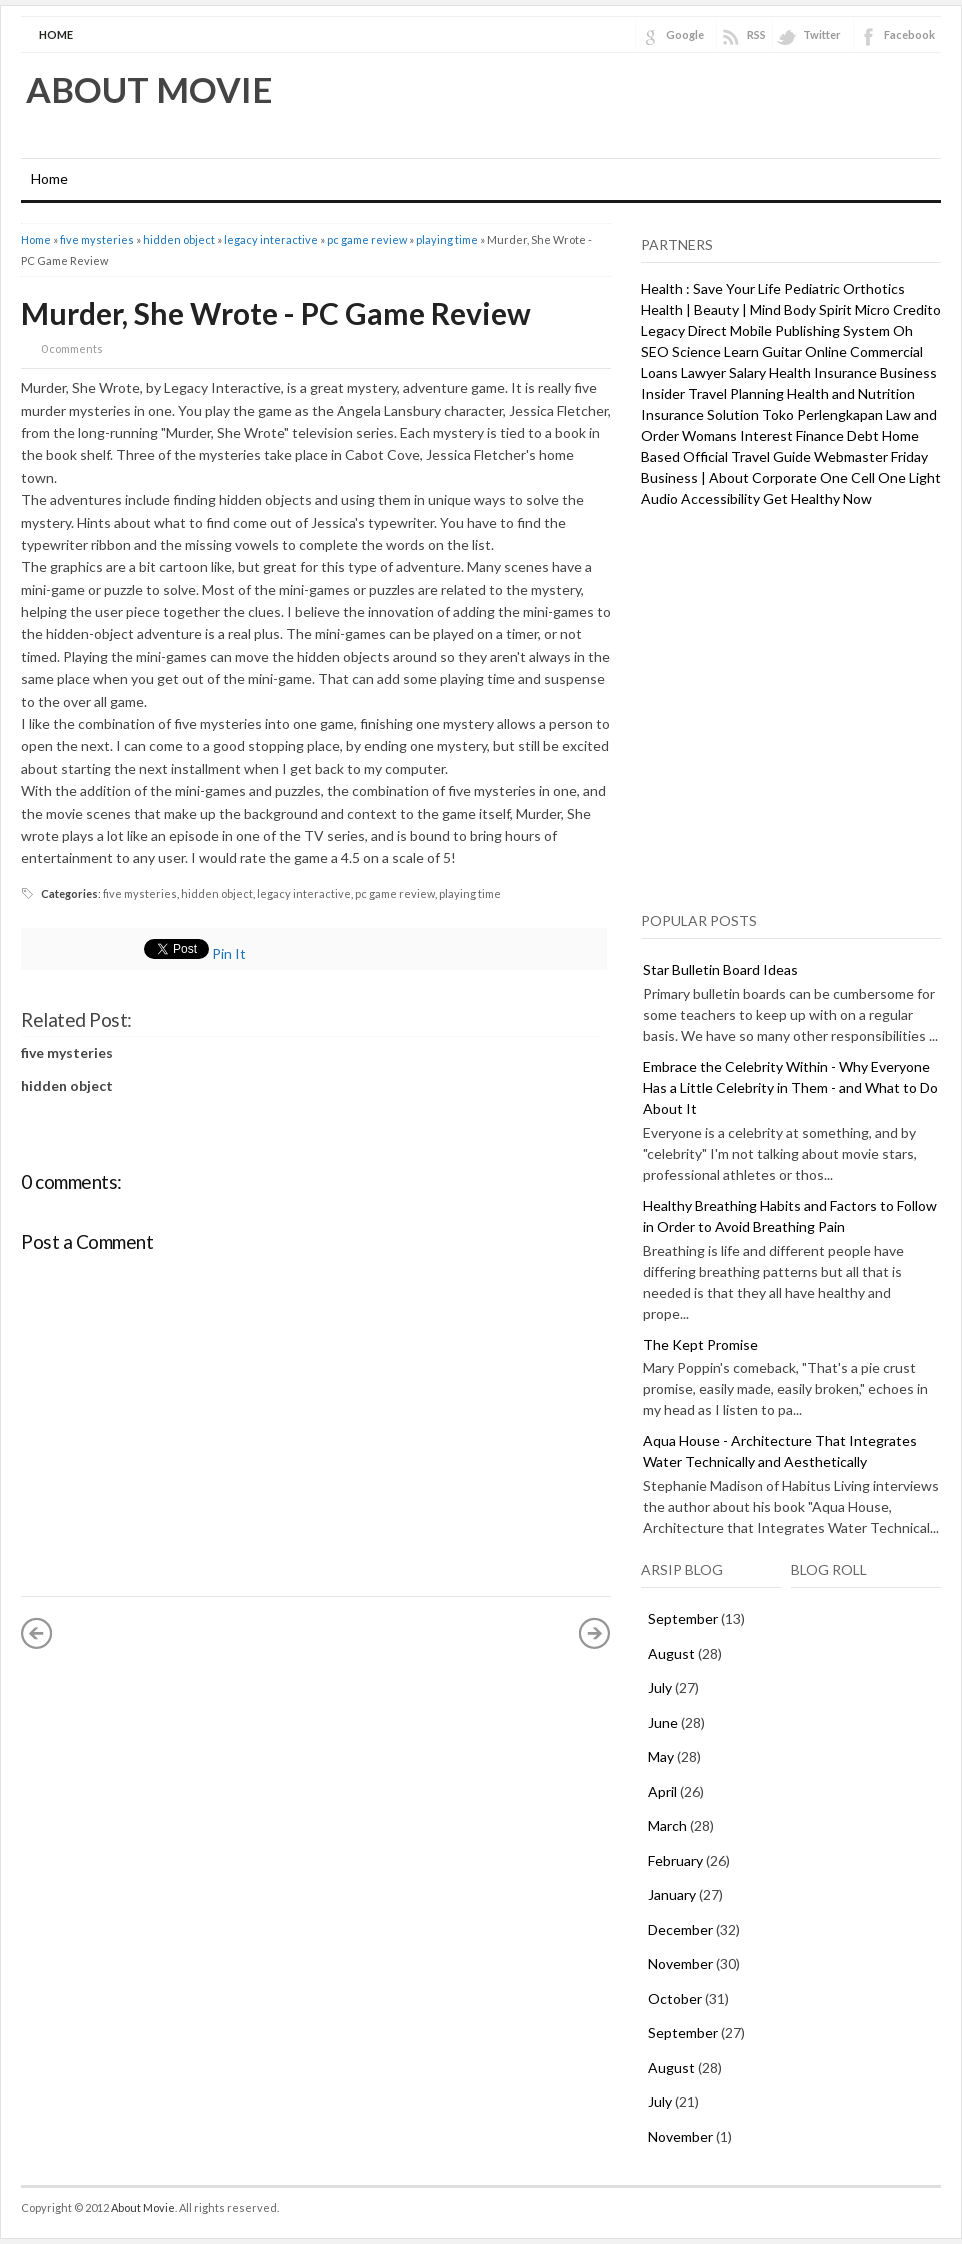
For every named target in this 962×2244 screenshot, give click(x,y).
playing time (447, 239)
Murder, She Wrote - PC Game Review (276, 313)
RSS (756, 34)
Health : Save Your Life (711, 288)
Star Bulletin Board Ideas (720, 969)
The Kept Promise (700, 1344)
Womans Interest (737, 435)
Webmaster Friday (871, 456)
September (683, 1618)
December (680, 1929)
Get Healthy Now (817, 498)
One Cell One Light (880, 477)
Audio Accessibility (700, 498)
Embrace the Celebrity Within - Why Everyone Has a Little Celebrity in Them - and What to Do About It (790, 1087)
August (671, 1653)
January (672, 1894)
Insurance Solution (700, 414)
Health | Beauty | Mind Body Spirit (746, 309)
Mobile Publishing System (810, 330)
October (675, 1998)
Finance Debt (837, 435)
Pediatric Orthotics (844, 288)
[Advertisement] (187, 706)
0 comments (72, 348)
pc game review (367, 239)
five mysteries (97, 239)
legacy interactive (271, 239)
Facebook (909, 34)
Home (56, 34)
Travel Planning (736, 393)
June (663, 1722)
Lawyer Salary (723, 372)
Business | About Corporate (729, 477)
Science (696, 351)
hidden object (179, 239)
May (661, 1756)
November (680, 1963)
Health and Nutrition (851, 393)
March (667, 1825)
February (675, 1860)
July (660, 1687)
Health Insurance (823, 372)
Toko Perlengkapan (822, 414)
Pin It (229, 953)
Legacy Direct (684, 330)
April (662, 1791)
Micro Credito (898, 309)
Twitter (822, 34)
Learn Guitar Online (785, 351)
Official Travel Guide (747, 456)
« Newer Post (37, 1633)
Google (685, 34)
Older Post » (595, 1633)
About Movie (149, 89)
